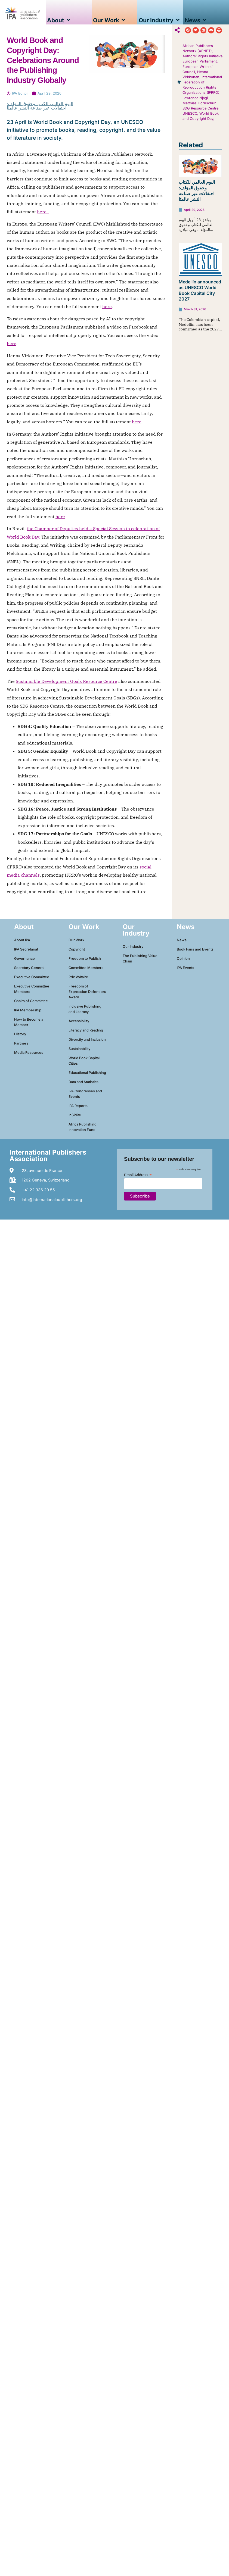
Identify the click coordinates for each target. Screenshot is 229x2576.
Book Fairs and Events (195, 949)
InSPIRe (75, 1115)
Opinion (183, 958)
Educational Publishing (87, 1073)
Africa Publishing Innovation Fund (83, 1127)
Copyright (77, 949)
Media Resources (28, 1053)
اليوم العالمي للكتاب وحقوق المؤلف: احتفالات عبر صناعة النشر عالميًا (40, 106)
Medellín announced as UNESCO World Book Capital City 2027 (200, 290)
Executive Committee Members (31, 989)
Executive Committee (31, 977)
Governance (24, 958)
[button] (188, 30)
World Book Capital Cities (84, 1060)
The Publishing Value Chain (140, 958)
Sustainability (79, 1049)
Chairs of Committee (31, 1001)
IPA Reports (78, 1106)
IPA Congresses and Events (85, 1094)
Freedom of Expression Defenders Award (87, 991)
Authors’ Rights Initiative (202, 56)
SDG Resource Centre (200, 108)
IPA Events (185, 968)
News (182, 940)
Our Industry (133, 947)
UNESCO (189, 113)
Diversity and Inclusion (87, 1039)
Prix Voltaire (78, 977)
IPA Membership (27, 1010)
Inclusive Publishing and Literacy (85, 1009)
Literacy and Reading (86, 1030)
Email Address (138, 1175)
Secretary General (29, 968)
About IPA (22, 940)
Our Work (76, 940)
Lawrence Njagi (195, 98)
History (20, 1034)
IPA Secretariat (26, 949)
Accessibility (79, 1021)
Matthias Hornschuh (199, 103)
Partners (21, 1043)
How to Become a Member (28, 1022)
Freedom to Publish (85, 958)
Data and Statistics (83, 1082)
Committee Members (86, 968)
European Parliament (199, 61)
